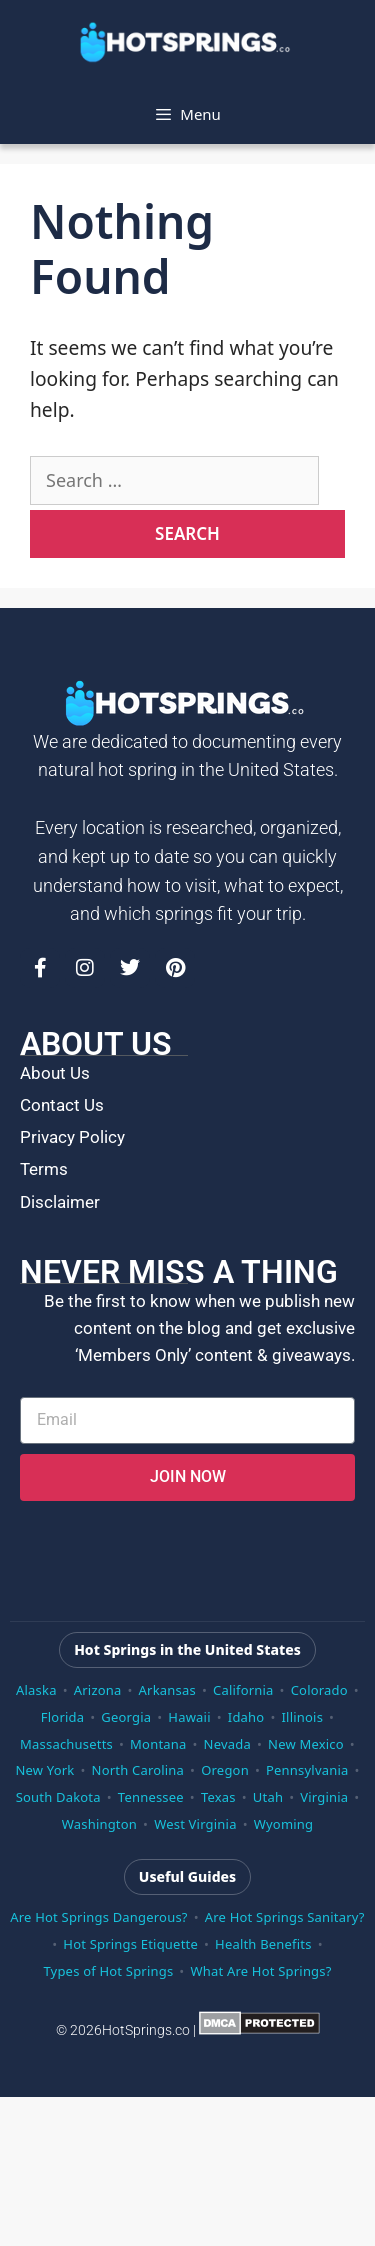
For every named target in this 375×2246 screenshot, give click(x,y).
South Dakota (58, 1797)
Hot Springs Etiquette (130, 1944)
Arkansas (167, 1690)
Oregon (225, 1770)
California (243, 1690)
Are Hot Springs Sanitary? (285, 1917)
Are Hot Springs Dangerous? (98, 1917)
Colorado (319, 1690)
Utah (268, 1797)
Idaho (246, 1717)
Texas (218, 1797)
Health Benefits (263, 1944)
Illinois (303, 1717)
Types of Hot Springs (108, 1971)
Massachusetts (66, 1744)
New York (44, 1770)
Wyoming (284, 1824)
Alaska (36, 1690)
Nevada (227, 1744)
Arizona (98, 1690)
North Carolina (138, 1770)
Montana (158, 1744)
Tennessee (151, 1797)
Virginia (324, 1797)
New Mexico (306, 1744)
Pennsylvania (307, 1770)
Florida (62, 1717)
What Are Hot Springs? (260, 1971)
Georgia (126, 1717)
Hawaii (189, 1717)
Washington (99, 1824)
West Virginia (195, 1824)
